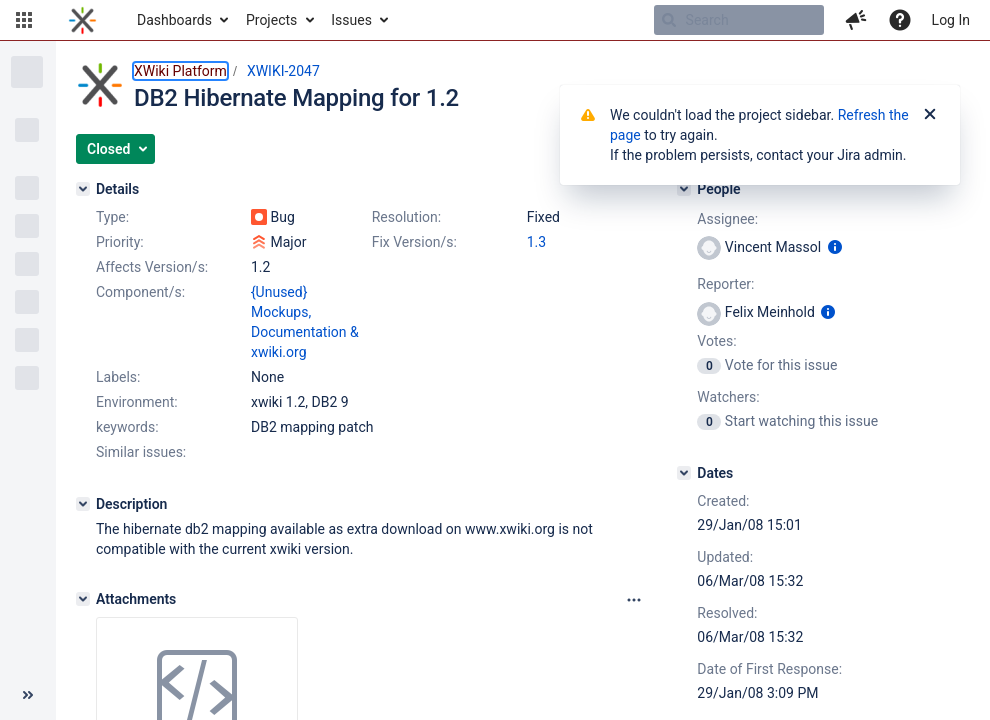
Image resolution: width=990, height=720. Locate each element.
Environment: (137, 402)
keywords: (127, 427)
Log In (951, 20)
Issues (351, 20)
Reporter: (725, 284)
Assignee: (727, 219)
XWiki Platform (180, 71)
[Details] (83, 189)
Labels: (118, 377)
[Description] (83, 504)
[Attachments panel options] (634, 600)
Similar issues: (141, 452)
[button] (24, 20)
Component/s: (140, 292)
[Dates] (684, 473)
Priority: (120, 242)
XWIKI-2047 (283, 71)
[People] (684, 189)
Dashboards (174, 20)
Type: (112, 217)
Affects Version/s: (152, 267)
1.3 (536, 242)
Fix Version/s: (414, 242)
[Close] (930, 115)
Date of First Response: (769, 669)
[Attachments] (83, 599)
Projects (271, 20)
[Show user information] (835, 247)
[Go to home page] (82, 20)
